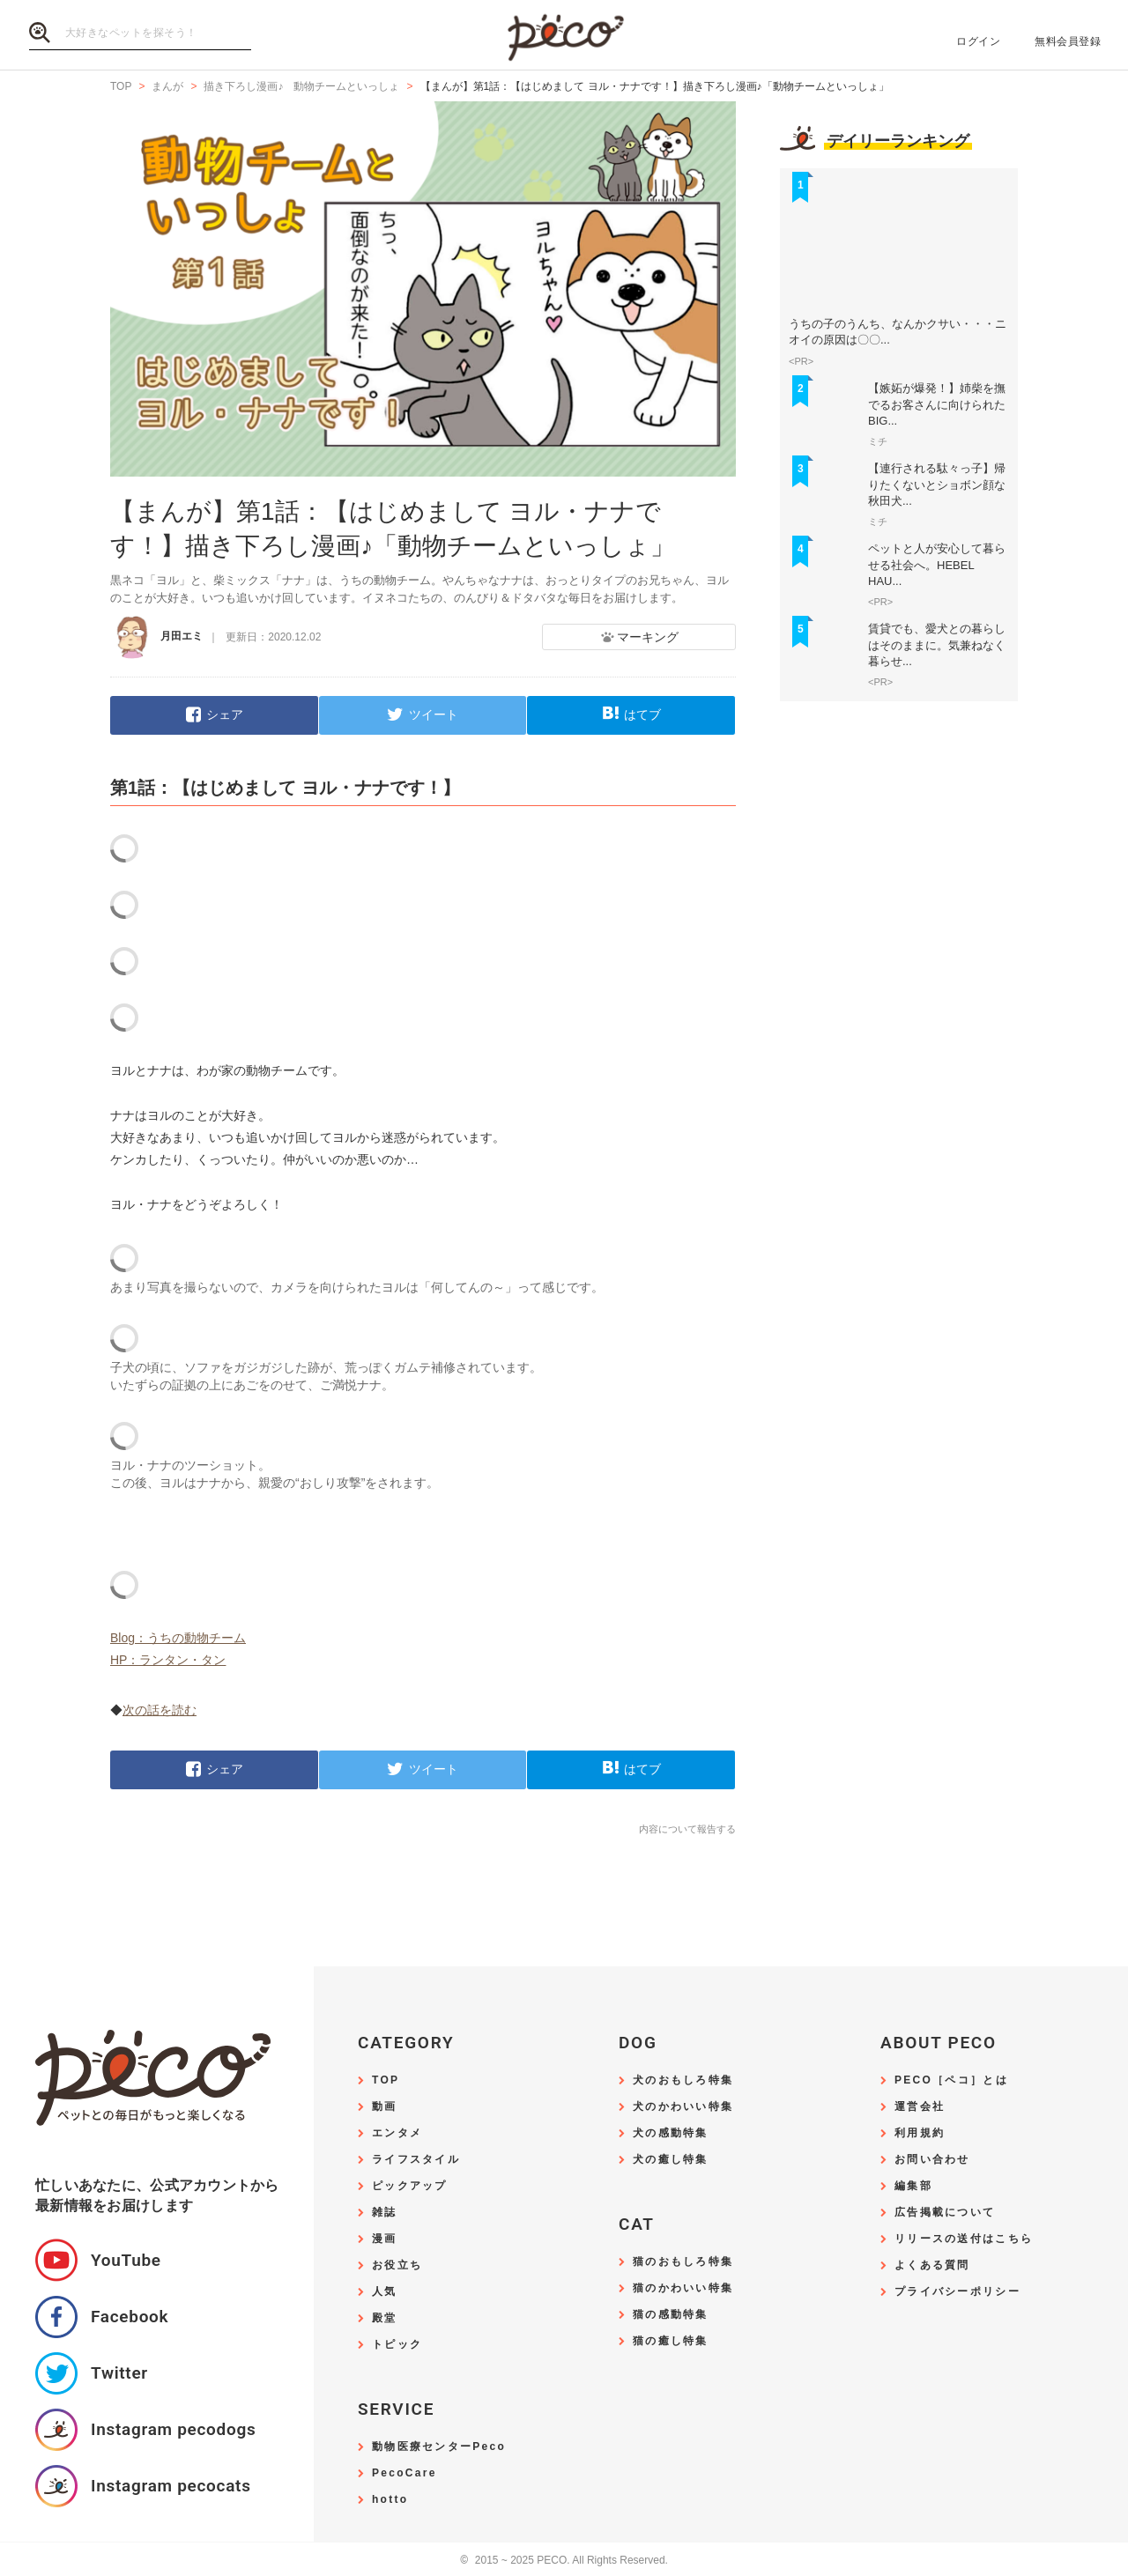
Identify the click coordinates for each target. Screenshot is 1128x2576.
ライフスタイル (416, 2159)
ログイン (978, 41)
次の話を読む (159, 1710)
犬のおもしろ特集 (683, 2080)
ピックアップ (410, 2186)
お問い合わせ (932, 2159)
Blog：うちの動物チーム (178, 1638)
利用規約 (919, 2133)
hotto (390, 2500)
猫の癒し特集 (671, 2341)
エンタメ (397, 2133)
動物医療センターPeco (439, 2447)
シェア (224, 714)
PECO (564, 36)
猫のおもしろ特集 (683, 2262)
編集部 (913, 2186)
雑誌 (384, 2212)
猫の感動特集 (671, 2315)
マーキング (648, 637)
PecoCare (404, 2473)
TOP (385, 2080)
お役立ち (397, 2265)
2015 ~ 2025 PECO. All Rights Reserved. (564, 2560)
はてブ (642, 714)
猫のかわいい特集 (683, 2288)
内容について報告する (687, 1829)
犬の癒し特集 (671, 2159)
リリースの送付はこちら (963, 2239)
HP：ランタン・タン (168, 1660)
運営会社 (919, 2107)
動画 (384, 2107)
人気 (384, 2292)
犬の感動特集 (671, 2133)
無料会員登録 (1068, 41)
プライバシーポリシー (957, 2292)
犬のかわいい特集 (683, 2107)
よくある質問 (932, 2265)
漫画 (384, 2239)
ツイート (433, 714)
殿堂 (384, 2318)
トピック (397, 2344)
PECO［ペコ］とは (951, 2080)
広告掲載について (944, 2212)
